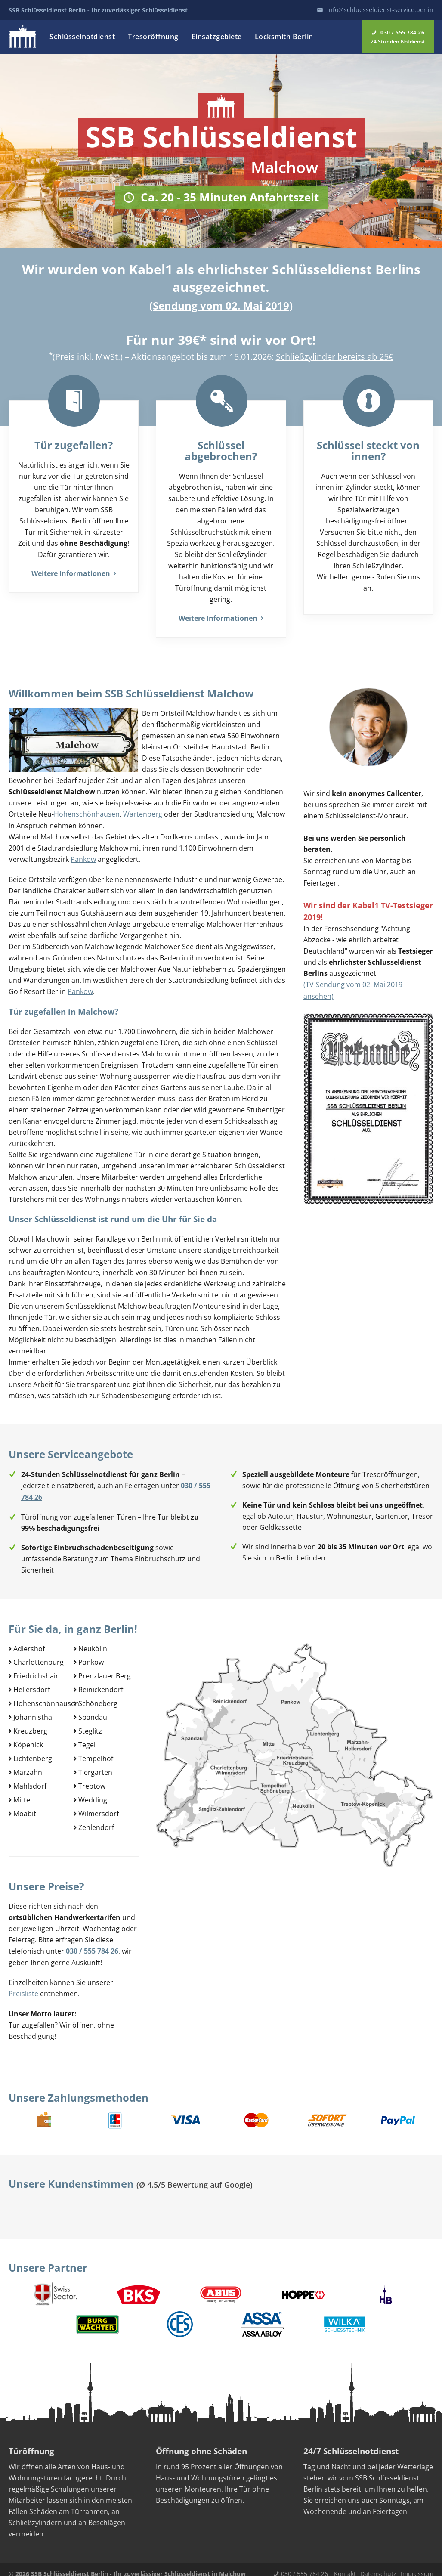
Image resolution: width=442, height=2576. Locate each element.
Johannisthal (33, 1713)
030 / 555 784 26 (304, 2565)
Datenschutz (378, 2565)
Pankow (83, 858)
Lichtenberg (32, 1753)
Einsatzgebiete (217, 36)
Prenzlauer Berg (104, 1673)
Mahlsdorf (29, 1779)
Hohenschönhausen (87, 813)
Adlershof (29, 1646)
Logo (23, 36)
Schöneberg (97, 1699)
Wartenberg (142, 813)
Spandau (92, 1713)
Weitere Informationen (73, 573)
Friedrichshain (36, 1673)
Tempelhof (95, 1753)
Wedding (92, 1793)
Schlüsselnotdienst (82, 36)
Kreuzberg (30, 1726)
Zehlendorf (96, 1819)
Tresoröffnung (153, 36)
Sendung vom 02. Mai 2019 (221, 305)
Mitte (21, 1793)
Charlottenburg (38, 1659)
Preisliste (23, 1985)
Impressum (417, 2565)
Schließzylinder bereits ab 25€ (334, 356)
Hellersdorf (31, 1686)
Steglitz (90, 1726)
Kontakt (345, 2565)
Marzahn (27, 1766)
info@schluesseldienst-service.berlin (380, 10)
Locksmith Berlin (284, 36)
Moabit (24, 1806)
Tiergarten (95, 1766)
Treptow (91, 1779)
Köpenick (28, 1739)
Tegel (87, 1739)
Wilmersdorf (98, 1806)
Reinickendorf (100, 1686)
